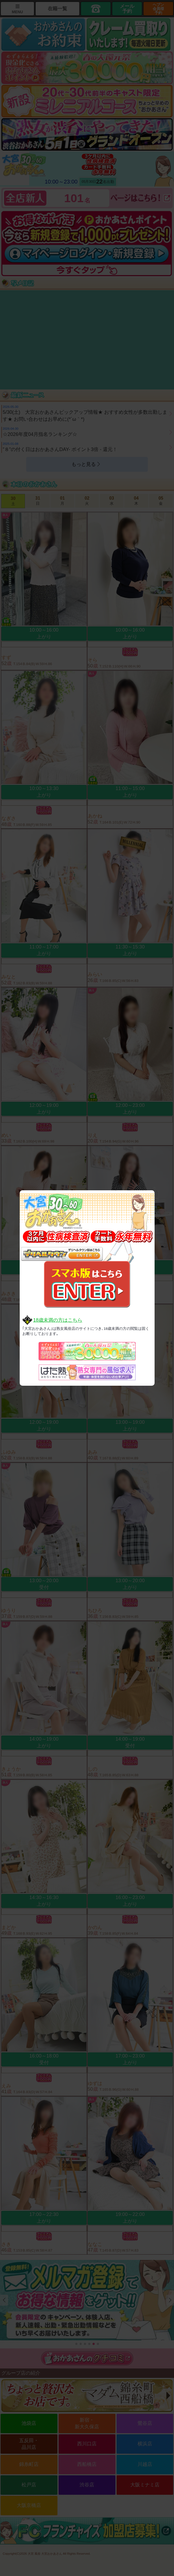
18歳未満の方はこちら (57, 1320)
